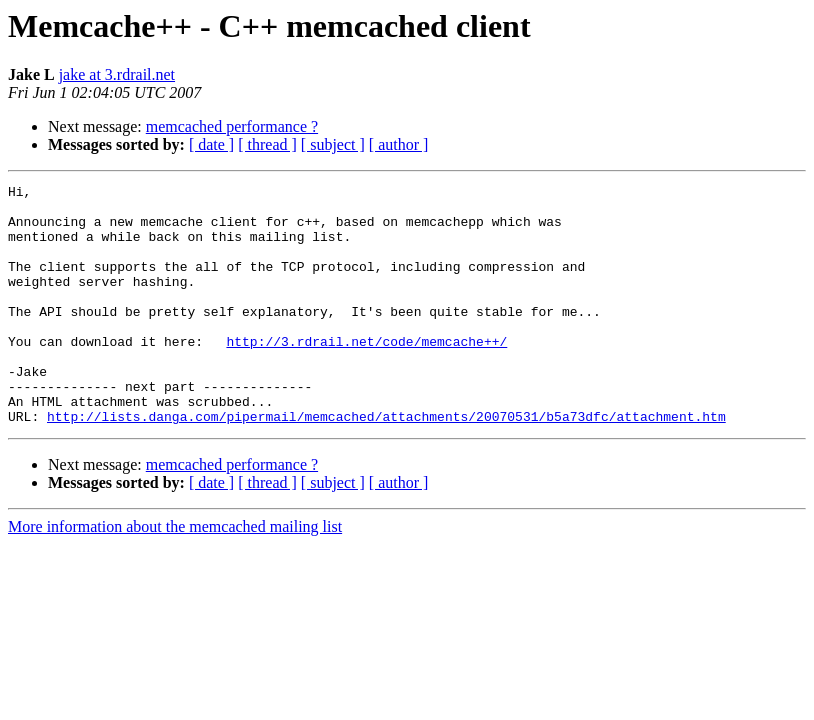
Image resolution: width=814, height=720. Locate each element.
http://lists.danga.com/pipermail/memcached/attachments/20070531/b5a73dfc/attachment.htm (386, 464)
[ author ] (399, 144)
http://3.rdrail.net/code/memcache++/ (366, 374)
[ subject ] (333, 144)
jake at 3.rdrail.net (117, 74)
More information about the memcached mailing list (175, 574)
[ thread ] (267, 144)
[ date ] (211, 144)
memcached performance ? (232, 126)
